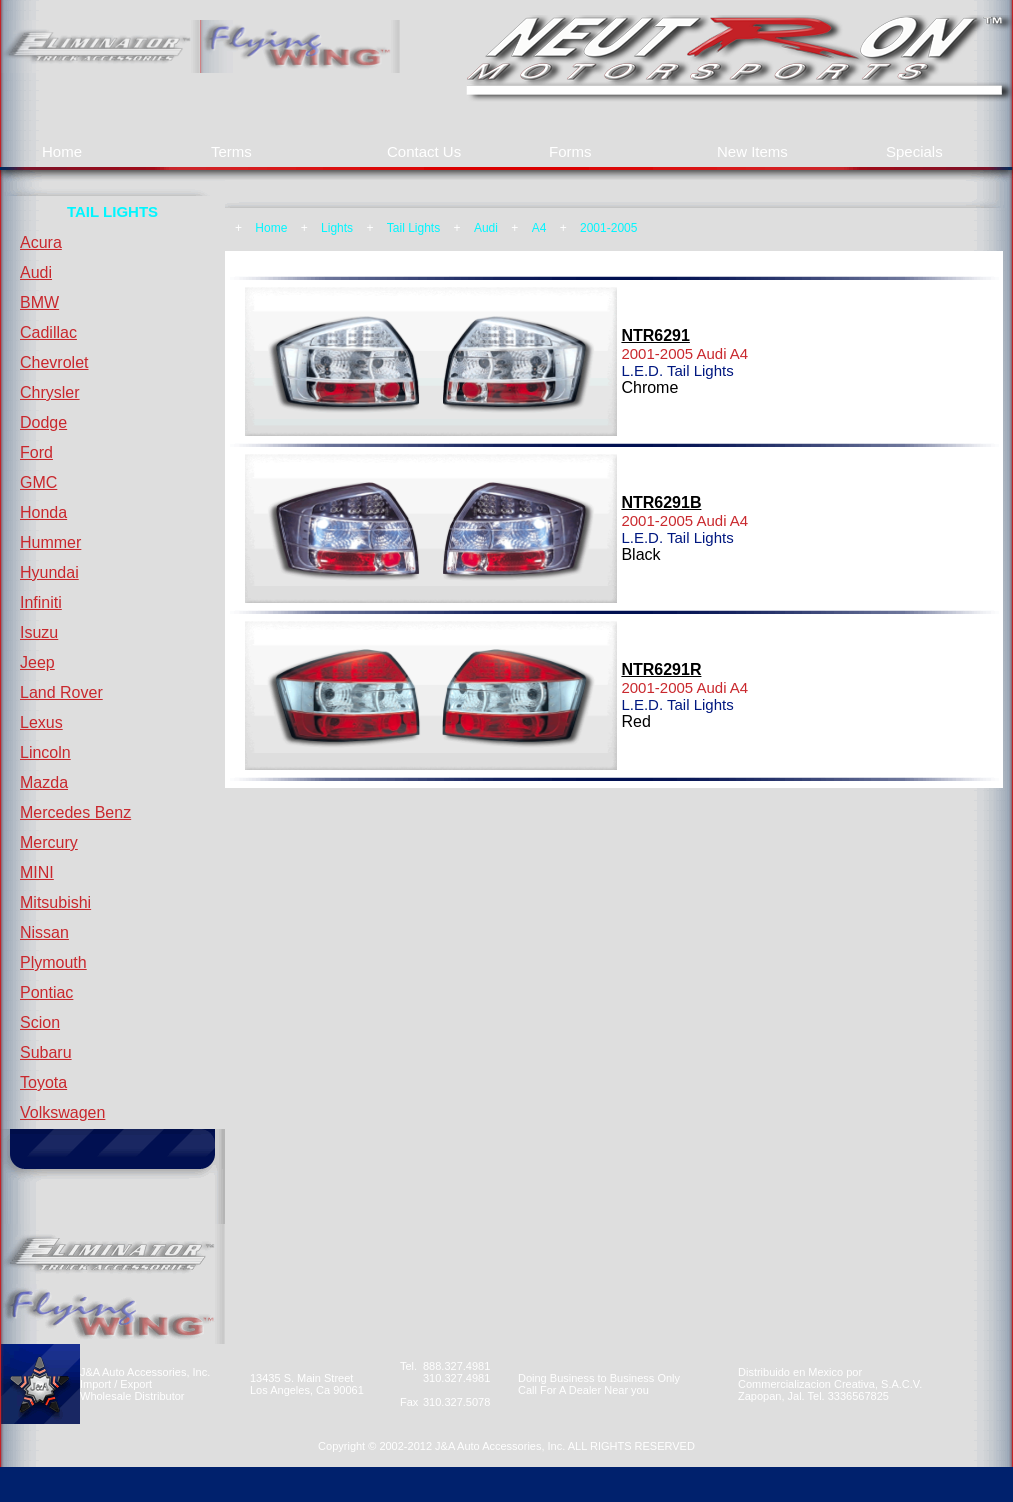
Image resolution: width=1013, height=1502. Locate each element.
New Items (752, 151)
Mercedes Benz (75, 812)
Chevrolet (54, 362)
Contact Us (424, 151)
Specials (914, 151)
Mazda (44, 782)
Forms (570, 151)
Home (62, 151)
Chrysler (50, 392)
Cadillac (48, 332)
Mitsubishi (55, 902)
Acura (41, 242)
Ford (36, 452)
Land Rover (61, 692)
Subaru (46, 1052)
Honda (43, 512)
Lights (337, 228)
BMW (39, 302)
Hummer (50, 542)
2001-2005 (608, 228)
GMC (38, 482)
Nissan (44, 932)
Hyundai (49, 572)
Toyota (43, 1082)
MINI (37, 872)
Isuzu (39, 632)
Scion (40, 1022)
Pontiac (46, 992)
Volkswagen (62, 1112)
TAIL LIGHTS (112, 211)
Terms (231, 151)
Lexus (41, 722)
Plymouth (53, 962)
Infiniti (41, 602)
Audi (36, 272)
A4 (539, 228)
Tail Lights (413, 228)
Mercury (49, 842)
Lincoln (45, 752)
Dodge (43, 422)
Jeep (37, 662)
